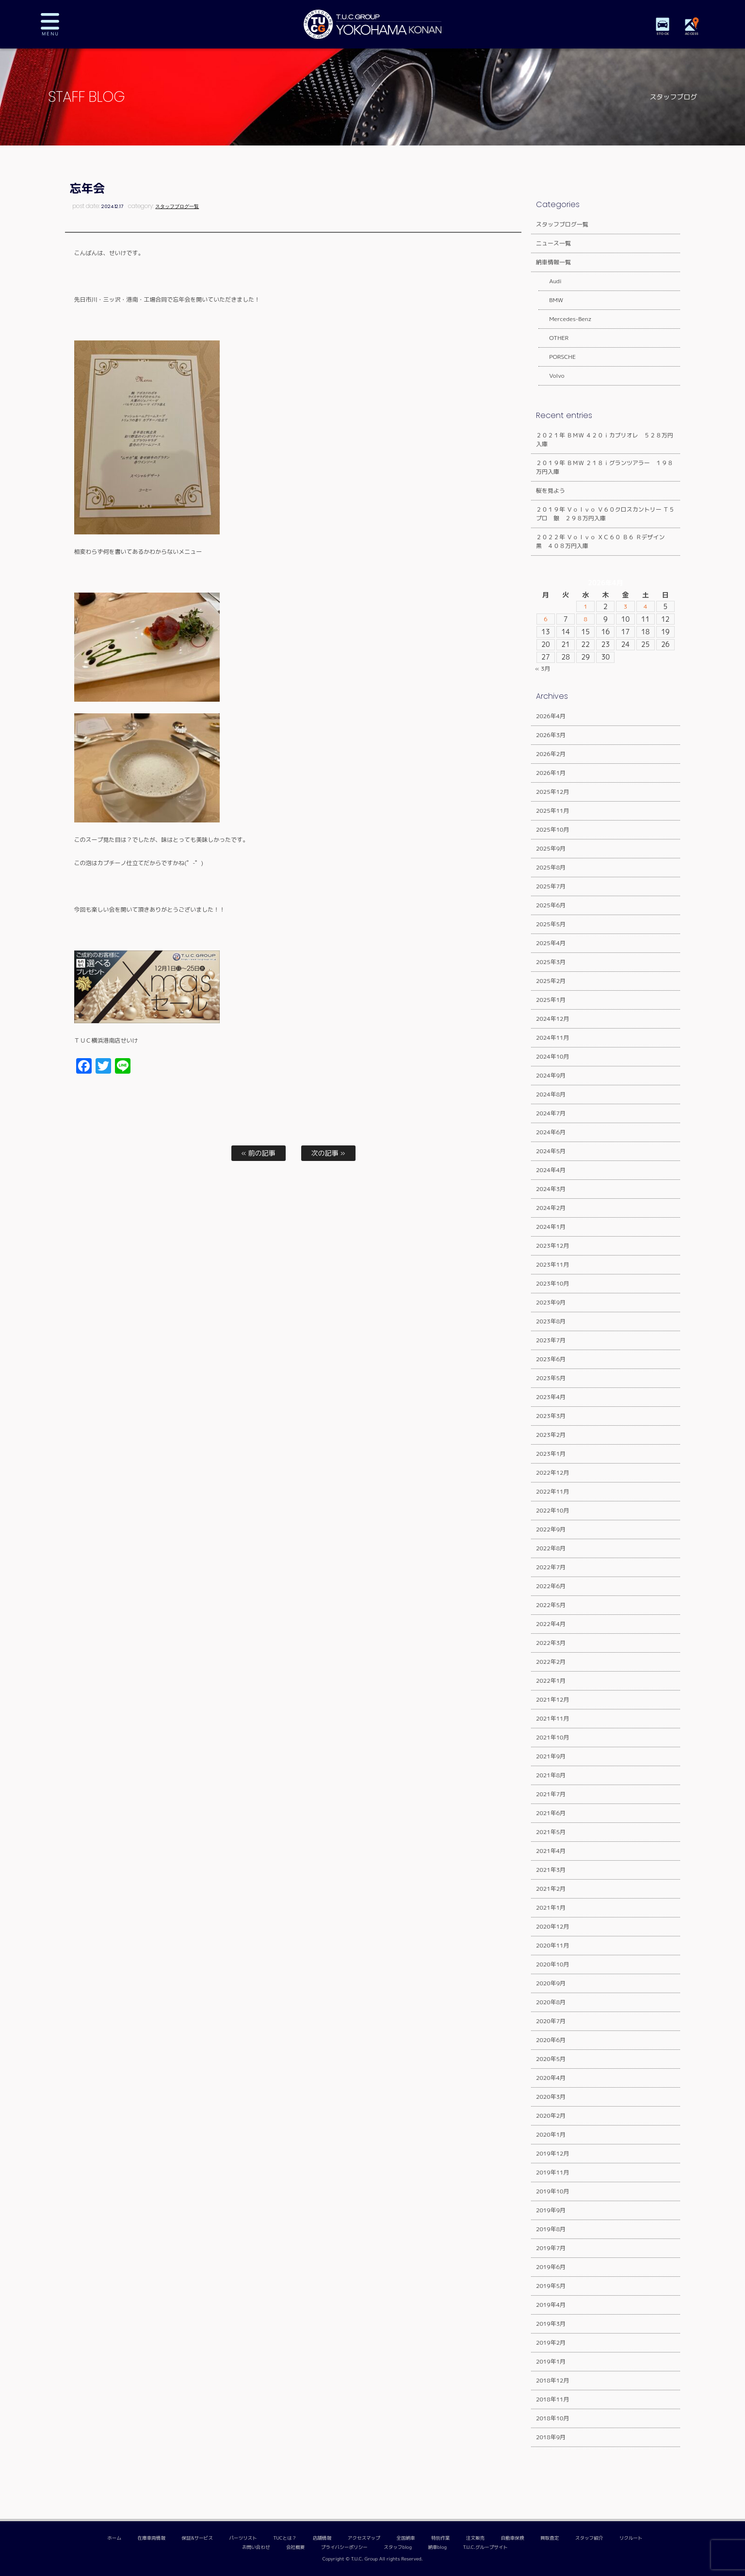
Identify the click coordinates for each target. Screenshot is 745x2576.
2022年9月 (551, 1529)
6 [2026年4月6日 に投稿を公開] (546, 619)
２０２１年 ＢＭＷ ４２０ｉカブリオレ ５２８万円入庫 (604, 439)
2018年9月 (551, 2437)
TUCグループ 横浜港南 (372, 24)
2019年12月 (552, 2153)
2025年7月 (551, 886)
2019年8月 (551, 2229)
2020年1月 (551, 2134)
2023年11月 (552, 1264)
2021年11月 (552, 1718)
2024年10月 (552, 1056)
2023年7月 (551, 1340)
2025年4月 (551, 943)
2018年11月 (552, 2399)
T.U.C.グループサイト (485, 2547)
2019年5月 (551, 2286)
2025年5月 (551, 924)
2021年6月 (551, 1813)
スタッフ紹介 (589, 2538)
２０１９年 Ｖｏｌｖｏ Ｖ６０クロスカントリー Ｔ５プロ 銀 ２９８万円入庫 (605, 513)
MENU (57, 24)
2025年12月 (552, 792)
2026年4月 (551, 716)
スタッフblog (398, 2547)
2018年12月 (552, 2380)
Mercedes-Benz (564, 319)
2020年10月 (552, 1964)
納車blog (437, 2547)
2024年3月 (551, 1189)
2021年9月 (551, 1756)
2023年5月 (551, 1378)
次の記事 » (328, 1153)
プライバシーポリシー (344, 2547)
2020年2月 (551, 2115)
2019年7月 (551, 2248)
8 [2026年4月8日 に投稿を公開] (585, 619)
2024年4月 (551, 1170)
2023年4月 (551, 1397)
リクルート (631, 2538)
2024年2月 (551, 1208)
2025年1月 (551, 1000)
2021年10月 (552, 1737)
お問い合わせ (256, 2547)
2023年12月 (552, 1245)
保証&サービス (196, 2538)
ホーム (114, 2538)
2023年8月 (551, 1321)
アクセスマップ (364, 2538)
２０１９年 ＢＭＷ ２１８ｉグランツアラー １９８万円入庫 (604, 467)
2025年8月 (551, 867)
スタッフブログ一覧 (177, 206)
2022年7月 (551, 1567)
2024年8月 (551, 1094)
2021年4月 (551, 1851)
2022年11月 (552, 1491)
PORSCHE (556, 357)
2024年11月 (552, 1037)
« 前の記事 (258, 1153)
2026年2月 (551, 754)
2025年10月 (552, 829)
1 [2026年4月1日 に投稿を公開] (585, 606)
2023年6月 (551, 1359)
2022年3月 (551, 1643)
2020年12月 (552, 1926)
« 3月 (543, 668)
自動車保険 (512, 2538)
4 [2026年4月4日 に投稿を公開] (645, 606)
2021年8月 (551, 1775)
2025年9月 (551, 848)
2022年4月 (551, 1624)
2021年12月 (552, 1699)
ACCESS (692, 33)
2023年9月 (551, 1302)
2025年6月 (551, 905)
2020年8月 (551, 2002)
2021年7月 (551, 1794)
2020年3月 (551, 2097)
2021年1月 (551, 1907)
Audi (549, 281)
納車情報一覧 (553, 262)
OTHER (553, 338)
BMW (550, 300)
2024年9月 (551, 1075)
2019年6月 (551, 2267)
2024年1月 (551, 1227)
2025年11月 (552, 810)
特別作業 (440, 2538)
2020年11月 (552, 1945)
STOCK (663, 33)
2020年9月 (551, 1983)
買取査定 (549, 2538)
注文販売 (475, 2538)
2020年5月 (551, 2059)
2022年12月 (552, 1472)
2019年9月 (551, 2210)
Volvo (550, 375)
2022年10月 (552, 1510)
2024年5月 (551, 1151)
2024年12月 (552, 1018)
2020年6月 (551, 2040)
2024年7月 (551, 1113)
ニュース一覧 (553, 243)
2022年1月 (551, 1680)
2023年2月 (551, 1435)
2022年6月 (551, 1586)
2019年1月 (551, 2361)
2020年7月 (551, 2021)
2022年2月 (551, 1662)
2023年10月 (552, 1283)
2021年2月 (551, 1888)
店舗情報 (322, 2538)
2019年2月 (551, 2342)
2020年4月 (551, 2078)
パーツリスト (243, 2538)
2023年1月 (551, 1453)
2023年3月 (551, 1416)
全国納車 (405, 2538)
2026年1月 (551, 773)
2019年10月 (552, 2191)
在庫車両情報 (152, 2538)
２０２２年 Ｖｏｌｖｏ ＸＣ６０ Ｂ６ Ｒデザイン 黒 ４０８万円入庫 (603, 541)
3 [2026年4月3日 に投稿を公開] (625, 606)
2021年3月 (551, 1870)
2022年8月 (551, 1548)
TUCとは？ (284, 2538)
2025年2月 (551, 981)
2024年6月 (551, 1132)
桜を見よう (550, 490)
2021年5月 (551, 1832)
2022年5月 (551, 1605)
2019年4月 (551, 2305)
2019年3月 (551, 2323)
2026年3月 (551, 735)
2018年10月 (552, 2418)
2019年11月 (552, 2172)
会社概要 (295, 2547)
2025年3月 (551, 962)
